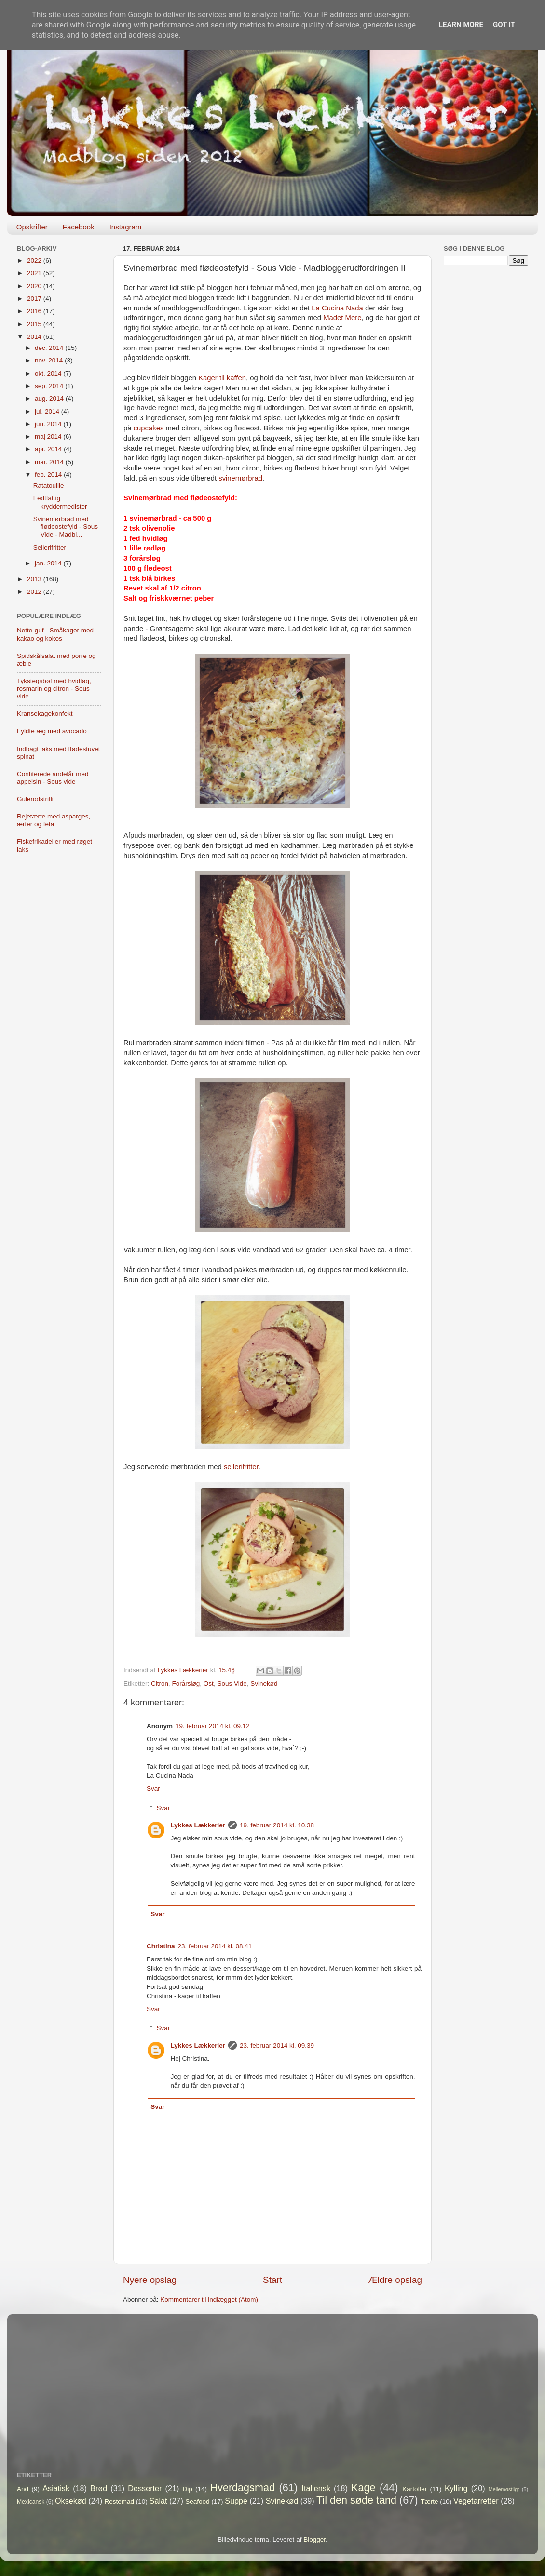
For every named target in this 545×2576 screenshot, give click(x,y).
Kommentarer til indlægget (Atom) (209, 2299)
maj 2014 (49, 436)
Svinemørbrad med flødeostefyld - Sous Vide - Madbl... (65, 526)
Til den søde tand (356, 2500)
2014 (35, 336)
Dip (187, 2489)
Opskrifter (32, 227)
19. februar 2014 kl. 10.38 (277, 1825)
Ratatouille (48, 485)
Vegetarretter (476, 2500)
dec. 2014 (50, 347)
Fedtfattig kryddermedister (60, 502)
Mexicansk (30, 2501)
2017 (35, 298)
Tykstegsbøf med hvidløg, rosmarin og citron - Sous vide (54, 688)
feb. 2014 (49, 474)
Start (272, 2280)
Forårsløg (186, 1683)
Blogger (314, 2539)
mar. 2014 (50, 462)
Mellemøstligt (504, 2489)
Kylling (456, 2488)
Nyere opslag (150, 2280)
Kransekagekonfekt (45, 713)
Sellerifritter (49, 547)
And (22, 2489)
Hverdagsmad (242, 2488)
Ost (209, 1683)
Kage (363, 2488)
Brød (98, 2488)
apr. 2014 (49, 449)
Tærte (429, 2501)
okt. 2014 (49, 373)
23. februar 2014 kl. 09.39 (277, 2045)
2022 (35, 260)
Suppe (236, 2500)
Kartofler (414, 2489)
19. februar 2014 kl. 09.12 (213, 1726)
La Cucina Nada (337, 308)
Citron (159, 1683)
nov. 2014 (50, 360)
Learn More (461, 24)
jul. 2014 (48, 411)
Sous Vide (231, 1683)
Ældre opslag (395, 2280)
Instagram (125, 227)
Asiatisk (55, 2488)
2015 (35, 324)
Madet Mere (342, 318)
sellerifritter (241, 1467)
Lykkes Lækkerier (198, 1825)
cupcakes (149, 428)
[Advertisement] (486, 310)
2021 (35, 273)
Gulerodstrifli (35, 799)
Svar (153, 1788)
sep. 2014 (50, 385)
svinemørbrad (240, 478)
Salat (158, 2500)
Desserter (145, 2488)
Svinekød (263, 1683)
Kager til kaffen (222, 378)
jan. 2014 (49, 563)
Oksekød (70, 2500)
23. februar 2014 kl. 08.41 (215, 1946)
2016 (35, 311)
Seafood (197, 2501)
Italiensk (316, 2488)
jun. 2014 (49, 424)
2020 (35, 286)
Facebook (79, 227)
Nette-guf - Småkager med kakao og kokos (55, 634)
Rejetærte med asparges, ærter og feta (53, 820)
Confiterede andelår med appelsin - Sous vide (53, 777)
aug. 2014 (50, 398)
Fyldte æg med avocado (52, 731)
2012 (35, 591)
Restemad (120, 2501)
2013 (35, 579)
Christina (161, 1946)
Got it (504, 24)
